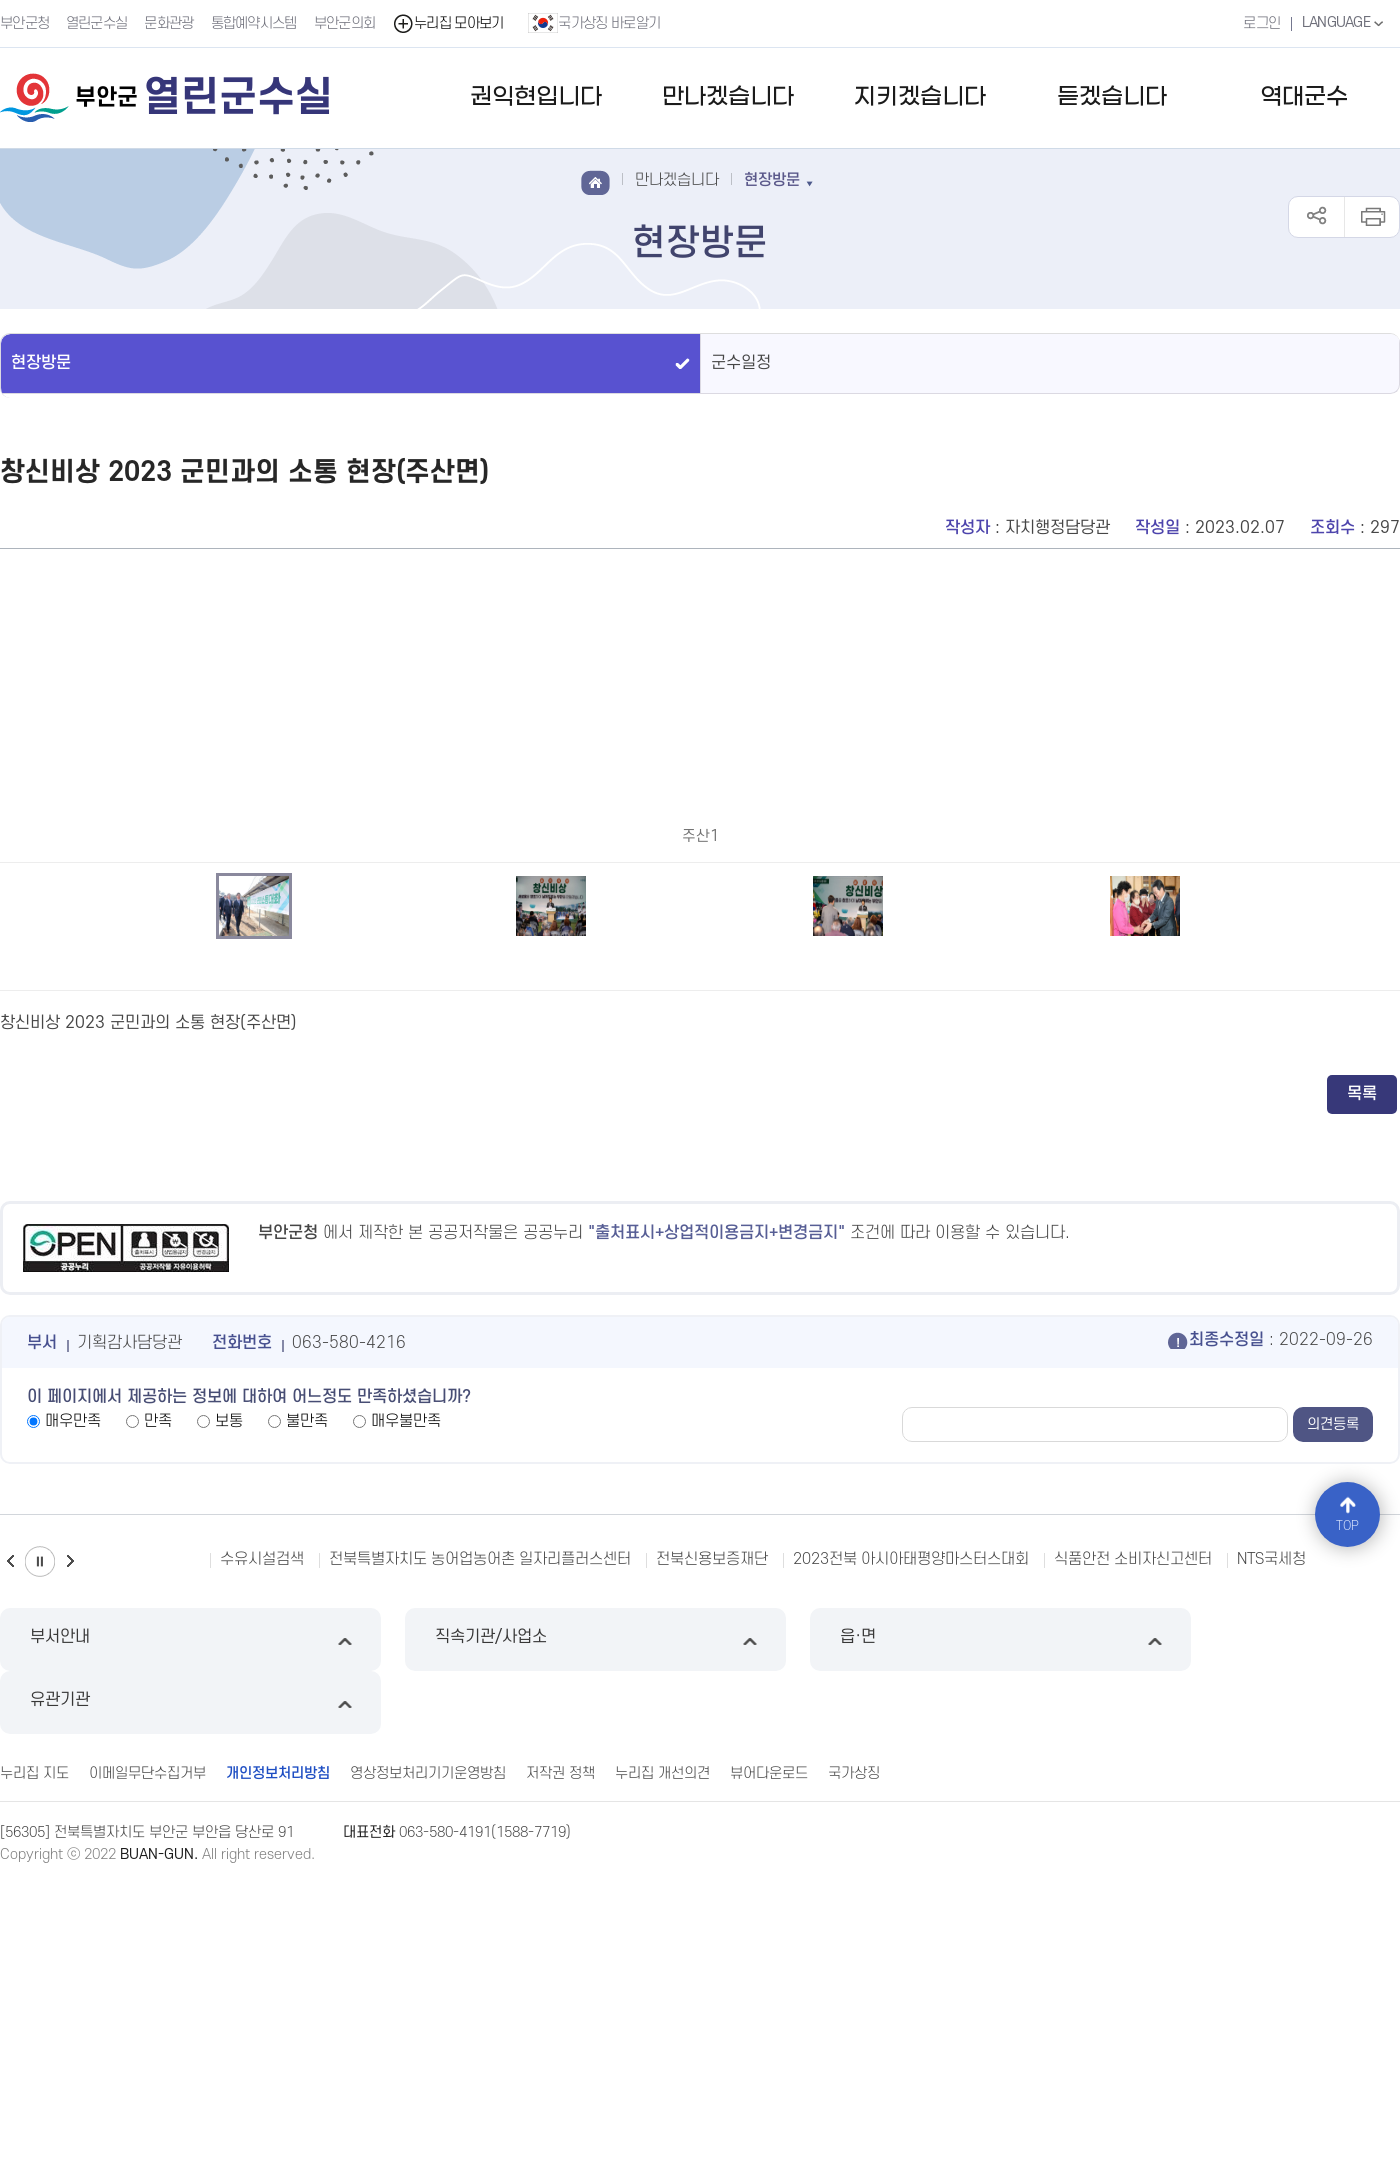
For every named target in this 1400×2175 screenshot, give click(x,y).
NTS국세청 (1271, 1916)
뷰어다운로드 (769, 2066)
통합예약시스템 (254, 23)
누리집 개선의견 (662, 2066)
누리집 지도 (34, 2066)
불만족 (307, 1778)
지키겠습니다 (920, 97)
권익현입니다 (536, 97)
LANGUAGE (1344, 23)
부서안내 (165, 1996)
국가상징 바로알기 (595, 23)
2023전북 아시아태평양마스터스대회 (911, 1916)
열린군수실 (97, 23)
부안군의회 (345, 23)
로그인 (1260, 23)
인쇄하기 (1371, 217)
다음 (70, 1918)
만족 (158, 1778)
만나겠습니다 (728, 97)
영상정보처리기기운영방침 (428, 2066)
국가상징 (854, 2066)
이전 (10, 1918)
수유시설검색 (262, 1916)
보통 (229, 1778)
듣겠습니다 (1112, 97)
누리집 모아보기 (448, 23)
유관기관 (1234, 1996)
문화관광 (169, 23)
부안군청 (24, 23)
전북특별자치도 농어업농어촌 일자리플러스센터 (480, 1916)
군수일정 (741, 363)
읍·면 (878, 1996)
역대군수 (1304, 97)
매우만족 (73, 1778)
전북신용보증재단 (712, 1916)
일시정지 (40, 1918)
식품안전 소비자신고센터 (1133, 1916)
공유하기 (1316, 217)
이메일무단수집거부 (147, 2066)
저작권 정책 (560, 2066)
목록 (1362, 1451)
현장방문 (41, 363)
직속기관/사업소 (521, 1996)
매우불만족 (406, 1778)
